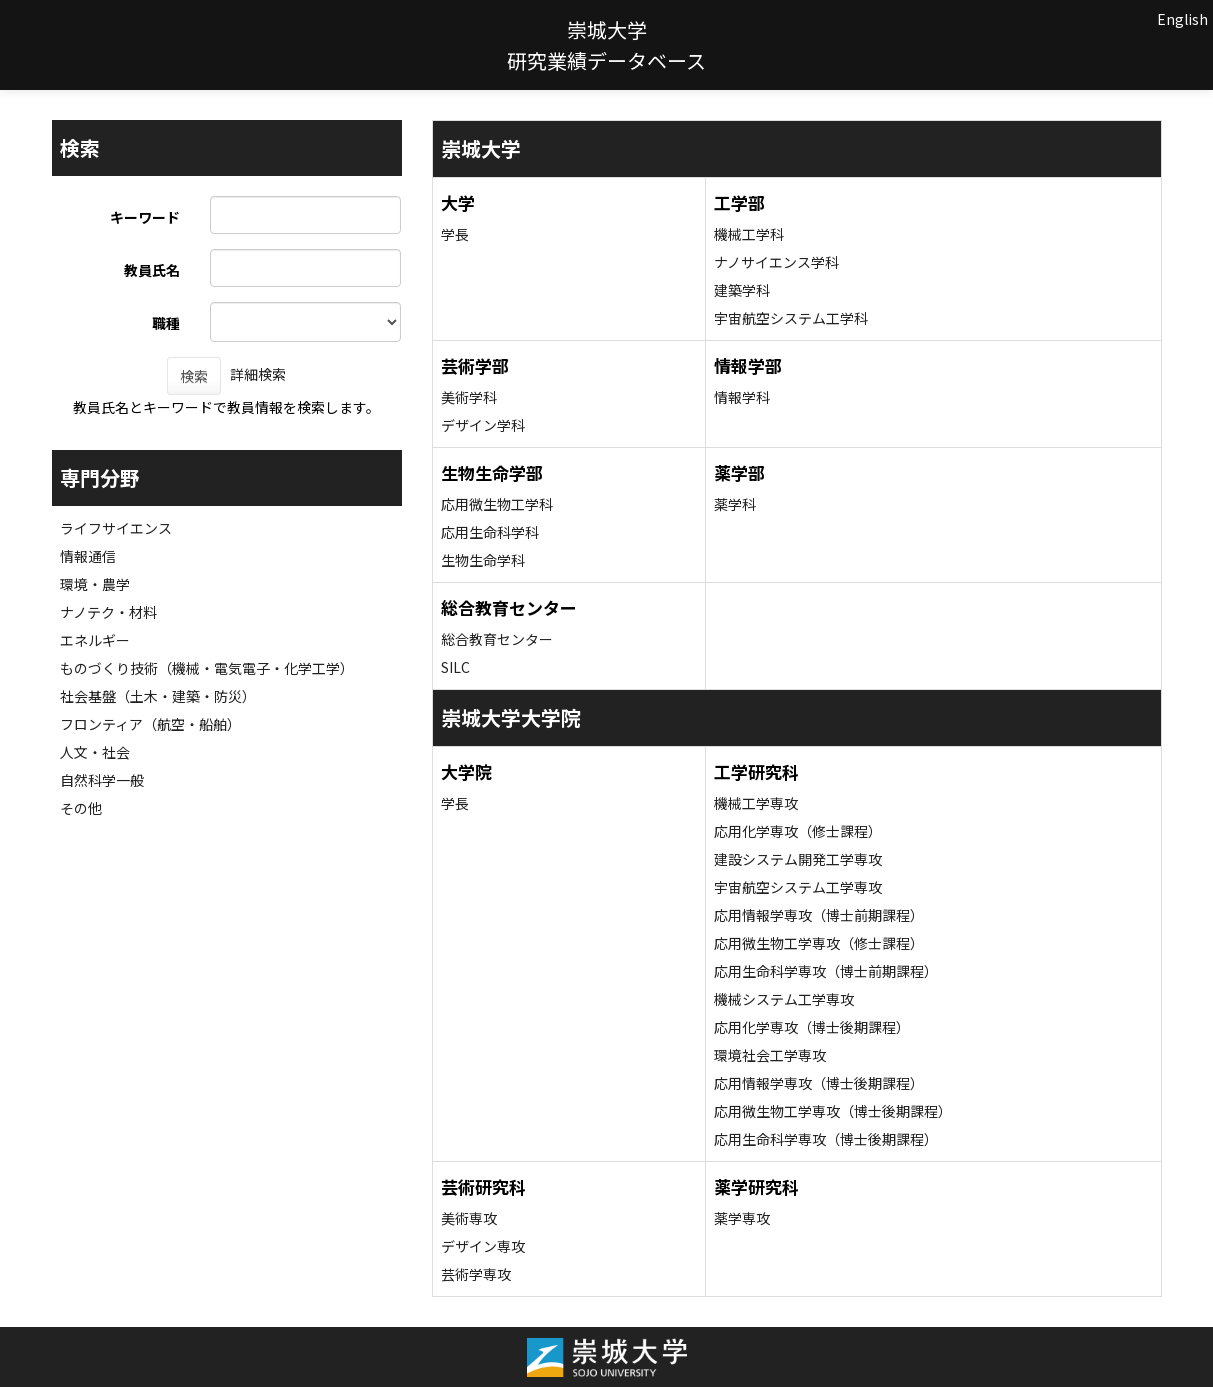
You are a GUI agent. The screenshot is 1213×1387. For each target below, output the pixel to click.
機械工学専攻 (756, 803)
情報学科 (742, 397)
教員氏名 (152, 270)
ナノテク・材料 (108, 612)
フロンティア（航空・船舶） (150, 724)
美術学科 (469, 397)
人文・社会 (95, 752)
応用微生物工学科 (497, 504)
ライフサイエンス (116, 528)
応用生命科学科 (490, 532)
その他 (81, 808)
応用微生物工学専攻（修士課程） (819, 943)
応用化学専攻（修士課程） (798, 831)
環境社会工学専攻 (770, 1055)
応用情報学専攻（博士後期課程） (819, 1083)
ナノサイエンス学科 (776, 262)
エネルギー (95, 640)
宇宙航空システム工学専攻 (798, 887)
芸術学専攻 (476, 1274)
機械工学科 (749, 234)
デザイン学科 (483, 425)
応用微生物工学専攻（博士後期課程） (833, 1111)
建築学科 (742, 290)
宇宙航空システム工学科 (791, 318)
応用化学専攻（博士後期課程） (812, 1027)
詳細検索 (258, 374)
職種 (166, 323)
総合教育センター (497, 639)
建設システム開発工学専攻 (798, 859)
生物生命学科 (483, 560)
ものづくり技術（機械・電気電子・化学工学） (207, 668)
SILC (455, 667)
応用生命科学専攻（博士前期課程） (826, 971)
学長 (455, 234)
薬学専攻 (742, 1218)
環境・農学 (95, 584)
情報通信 (88, 556)
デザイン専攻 (483, 1246)
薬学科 (735, 504)
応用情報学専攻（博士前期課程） (819, 915)
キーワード (145, 217)
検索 (194, 376)
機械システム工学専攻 (784, 999)
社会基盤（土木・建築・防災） (158, 696)
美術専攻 (469, 1218)
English (1182, 19)
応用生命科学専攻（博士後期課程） (826, 1139)
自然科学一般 (102, 780)
